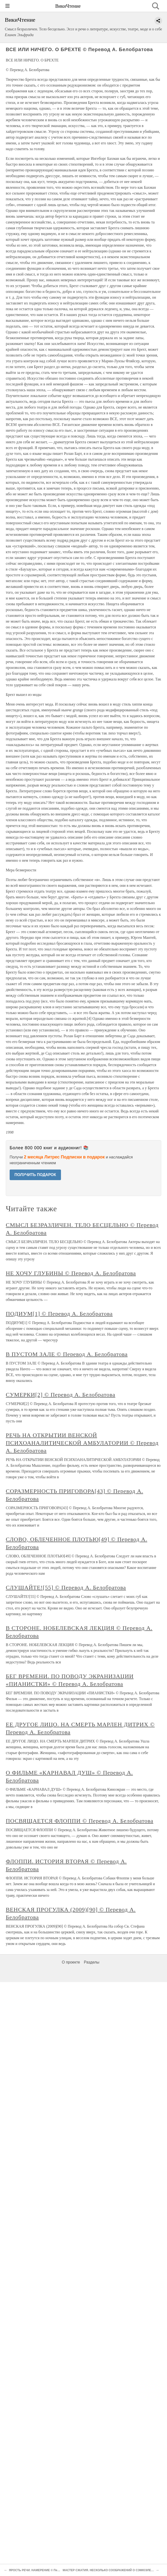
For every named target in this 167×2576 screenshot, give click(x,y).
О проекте (71, 1962)
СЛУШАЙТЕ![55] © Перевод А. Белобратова (66, 1587)
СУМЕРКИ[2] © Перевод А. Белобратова (60, 1395)
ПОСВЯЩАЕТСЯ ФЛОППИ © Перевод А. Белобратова (79, 1821)
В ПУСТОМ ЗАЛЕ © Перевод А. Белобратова (67, 1354)
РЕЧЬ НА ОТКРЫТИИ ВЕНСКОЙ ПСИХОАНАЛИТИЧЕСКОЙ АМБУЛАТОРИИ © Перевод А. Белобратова (82, 1443)
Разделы (91, 1962)
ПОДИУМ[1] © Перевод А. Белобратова (59, 1314)
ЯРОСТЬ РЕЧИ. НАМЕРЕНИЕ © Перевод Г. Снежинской (48, 2570)
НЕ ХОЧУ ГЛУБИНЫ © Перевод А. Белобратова (71, 1273)
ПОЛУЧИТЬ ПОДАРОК (35, 1175)
